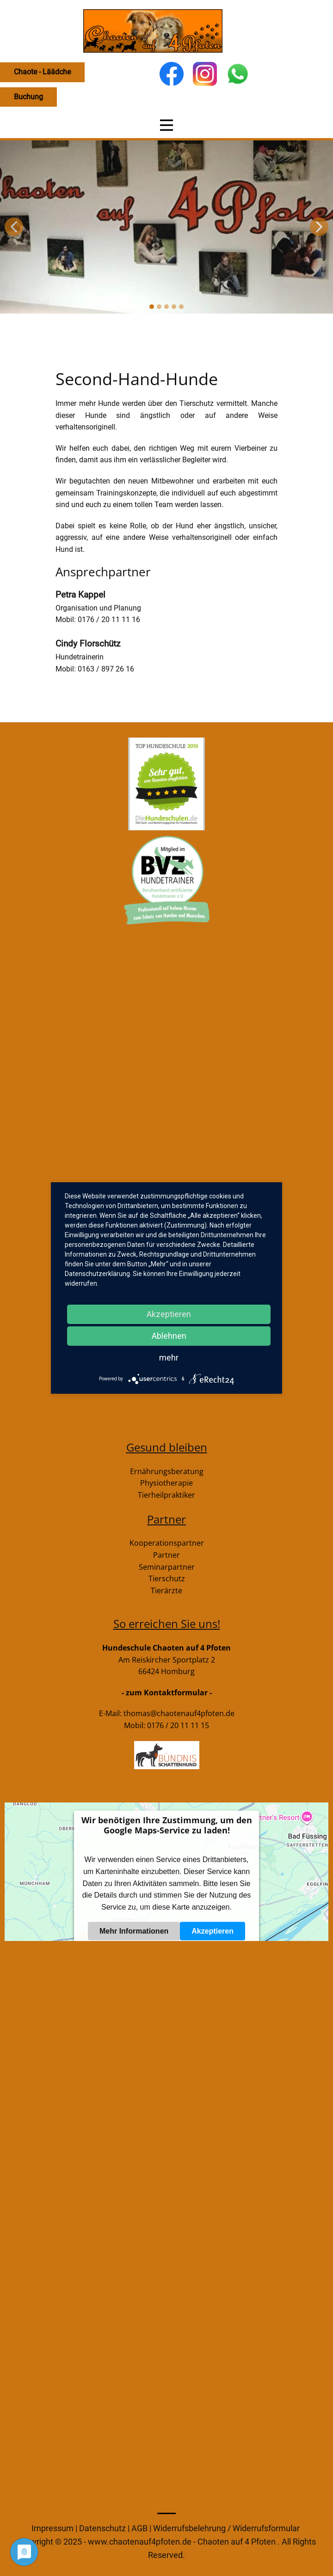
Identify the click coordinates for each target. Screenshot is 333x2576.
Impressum (52, 2528)
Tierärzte (166, 1590)
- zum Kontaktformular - (167, 1692)
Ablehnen (169, 1336)
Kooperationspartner (167, 1543)
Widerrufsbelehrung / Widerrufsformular (226, 2528)
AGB (140, 2528)
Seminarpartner (167, 1567)
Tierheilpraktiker (166, 1495)
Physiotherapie (166, 1483)
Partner (166, 1555)
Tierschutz (166, 1578)
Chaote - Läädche (42, 71)
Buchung (28, 96)
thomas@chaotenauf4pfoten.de (178, 1713)
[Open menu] (166, 125)
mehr (169, 1357)
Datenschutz (103, 2528)
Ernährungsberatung (167, 1471)
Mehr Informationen (133, 1931)
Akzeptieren (212, 1931)
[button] (14, 227)
